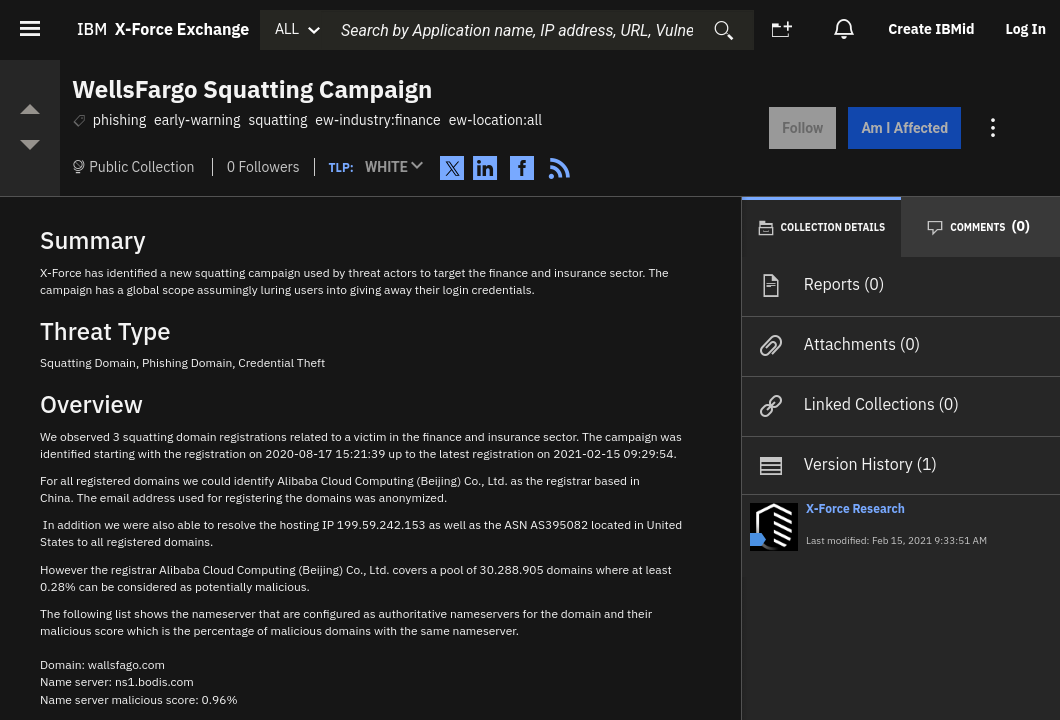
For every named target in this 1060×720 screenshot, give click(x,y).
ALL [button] (287, 29)
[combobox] (537, 30)
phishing (119, 120)
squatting (277, 120)
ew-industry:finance (377, 120)
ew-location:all (495, 120)
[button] (398, 168)
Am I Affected (901, 128)
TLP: (341, 167)
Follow (799, 128)
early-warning (197, 120)
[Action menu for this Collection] (991, 128)
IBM (163, 29)
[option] (932, 29)
